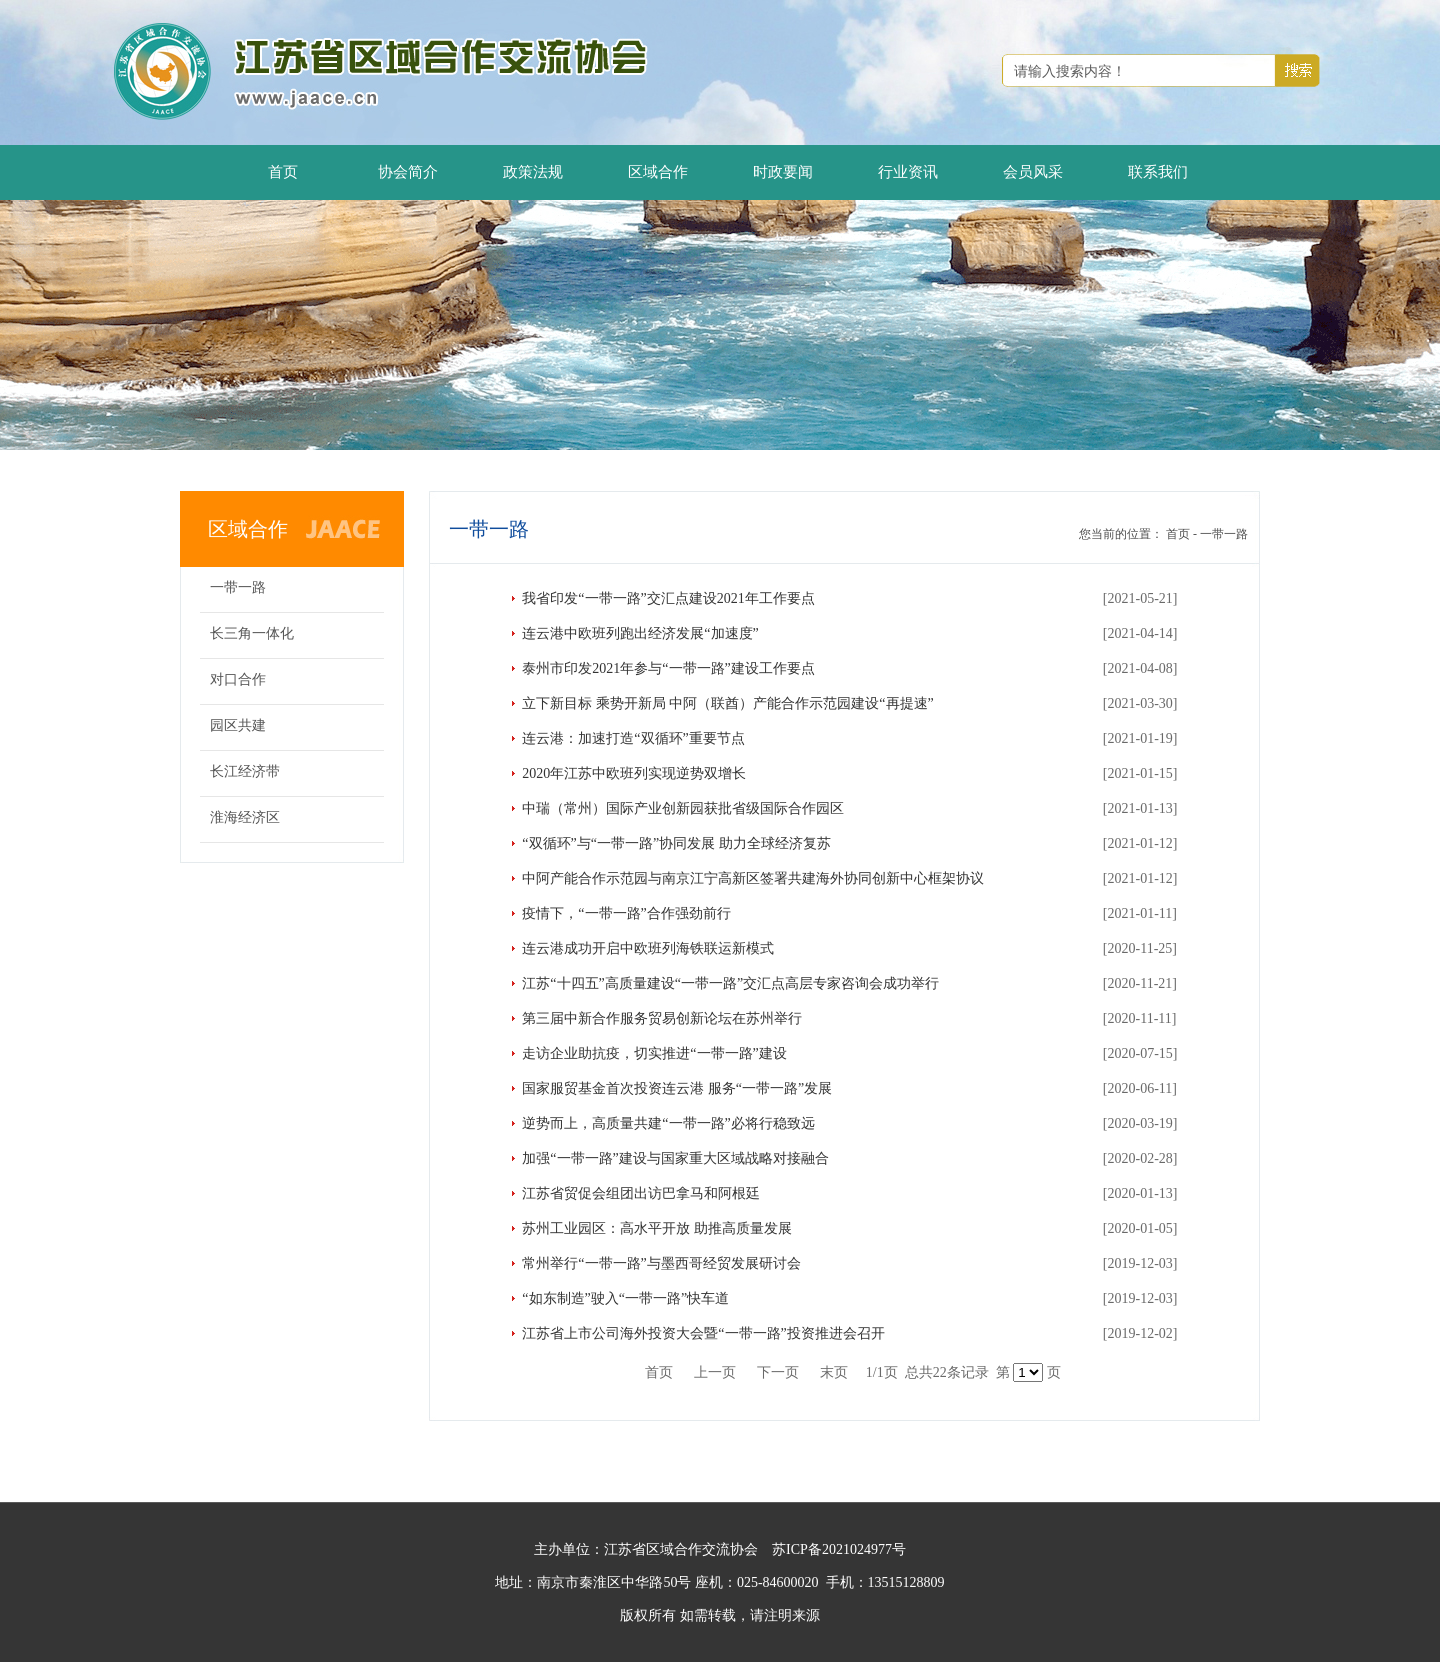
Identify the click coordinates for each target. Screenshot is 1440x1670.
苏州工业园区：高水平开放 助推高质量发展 (657, 1228)
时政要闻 (783, 172)
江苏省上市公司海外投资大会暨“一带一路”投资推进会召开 (703, 1333)
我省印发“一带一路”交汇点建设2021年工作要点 (668, 598)
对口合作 (238, 679)
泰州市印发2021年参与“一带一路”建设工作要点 (668, 668)
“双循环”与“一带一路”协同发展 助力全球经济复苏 (676, 843)
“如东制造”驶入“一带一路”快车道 (625, 1298)
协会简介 (408, 172)
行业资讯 (908, 172)
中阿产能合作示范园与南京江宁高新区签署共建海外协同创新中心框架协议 (753, 878)
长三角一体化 (252, 633)
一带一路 (238, 587)
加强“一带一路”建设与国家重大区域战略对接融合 (675, 1158)
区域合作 (658, 172)
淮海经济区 (245, 817)
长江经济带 (245, 771)
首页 (283, 172)
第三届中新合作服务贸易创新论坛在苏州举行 (662, 1018)
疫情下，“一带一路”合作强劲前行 (626, 913)
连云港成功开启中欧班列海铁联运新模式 (648, 948)
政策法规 (533, 172)
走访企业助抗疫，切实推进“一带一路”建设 (654, 1053)
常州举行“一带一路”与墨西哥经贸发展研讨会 (661, 1263)
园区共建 (238, 725)
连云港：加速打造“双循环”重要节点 (633, 738)
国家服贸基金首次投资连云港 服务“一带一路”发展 (677, 1088)
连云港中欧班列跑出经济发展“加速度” (640, 633)
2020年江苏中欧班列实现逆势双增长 (634, 773)
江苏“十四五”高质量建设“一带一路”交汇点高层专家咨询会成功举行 (730, 983)
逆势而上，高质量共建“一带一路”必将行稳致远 (668, 1123)
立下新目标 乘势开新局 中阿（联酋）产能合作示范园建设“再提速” (727, 703)
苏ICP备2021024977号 (839, 1549)
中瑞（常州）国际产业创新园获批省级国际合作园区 (683, 808)
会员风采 (1033, 172)
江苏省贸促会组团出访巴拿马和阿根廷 (641, 1193)
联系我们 (1158, 172)
